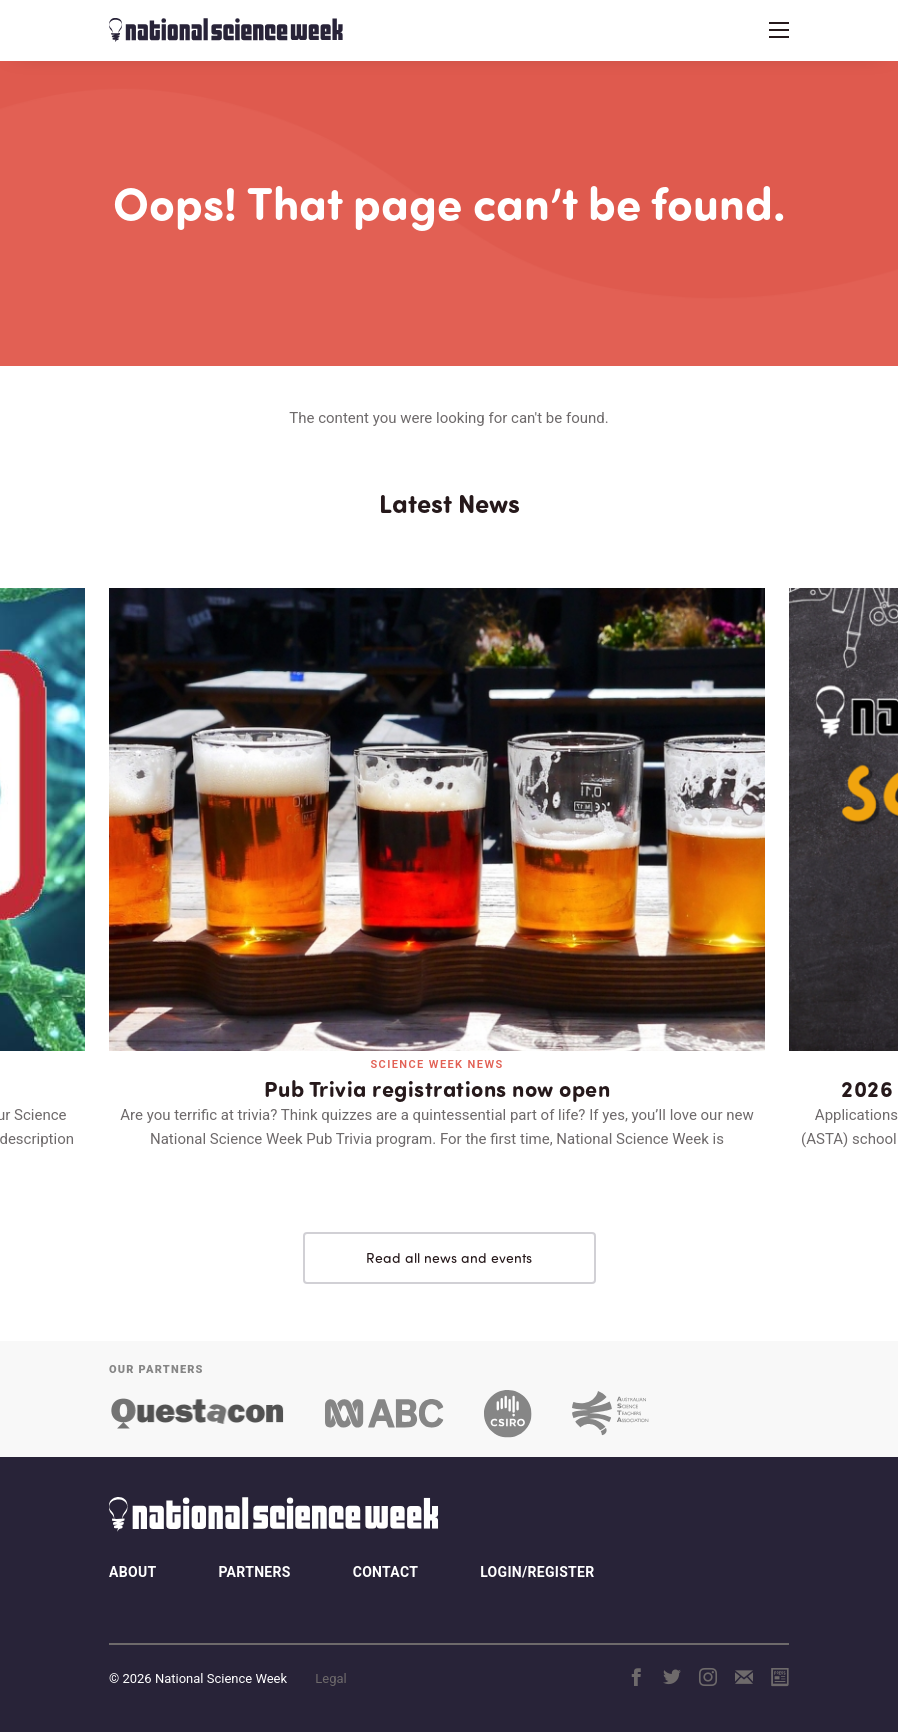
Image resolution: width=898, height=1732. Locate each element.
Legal (330, 1678)
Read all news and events (449, 1257)
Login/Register (537, 1572)
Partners (254, 1572)
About (132, 1572)
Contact (385, 1572)
